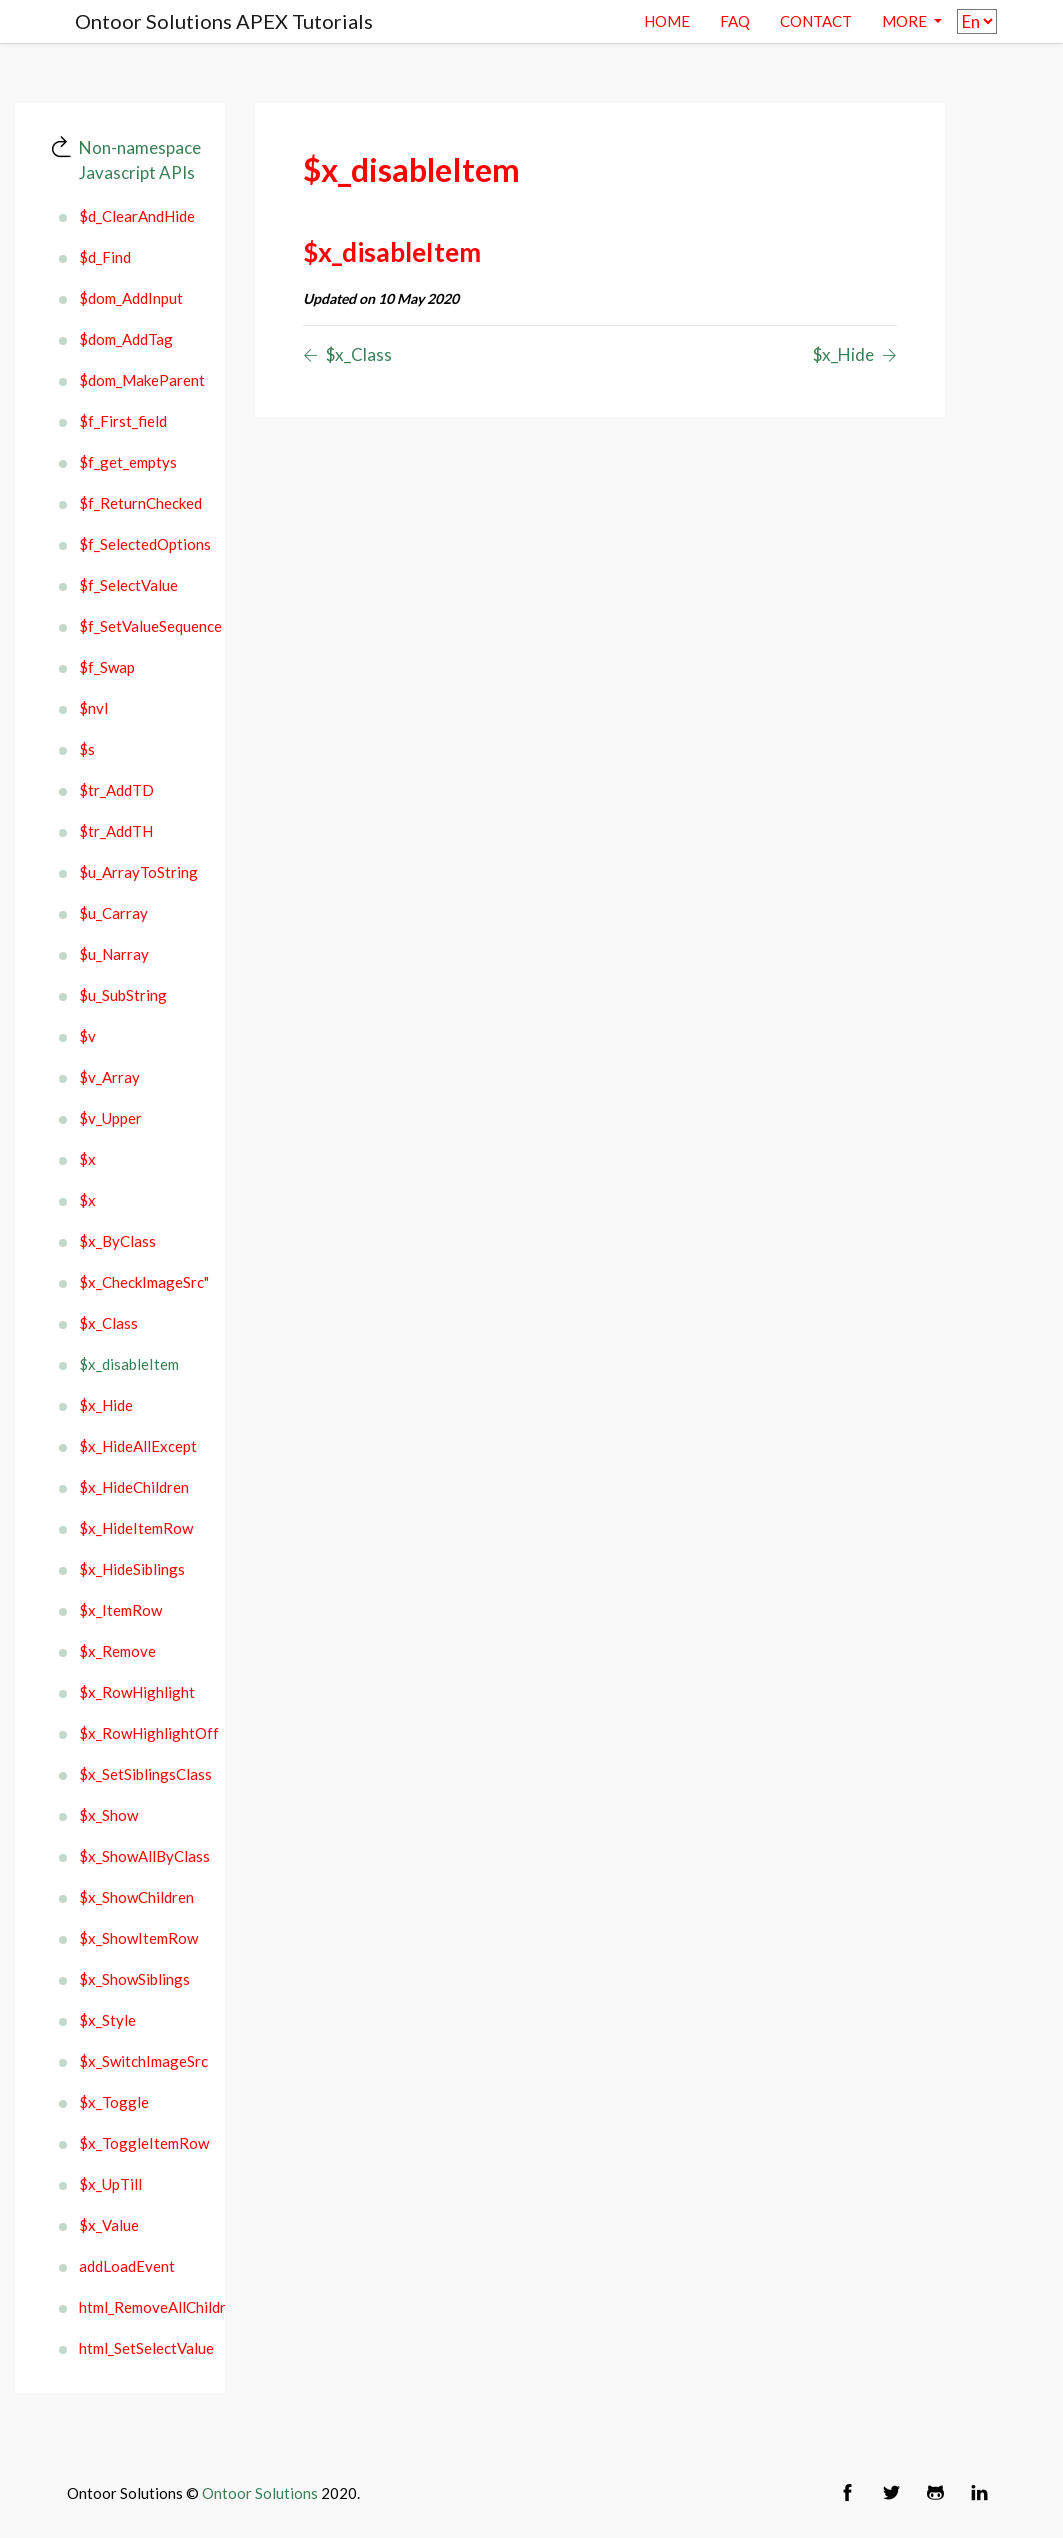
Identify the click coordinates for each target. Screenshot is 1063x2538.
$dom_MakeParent (140, 380)
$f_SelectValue (128, 585)
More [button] (906, 21)
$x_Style (107, 2020)
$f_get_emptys (128, 462)
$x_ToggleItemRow (140, 2143)
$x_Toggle (114, 2102)
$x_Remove (117, 1651)
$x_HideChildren (134, 1487)
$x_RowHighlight (137, 1692)
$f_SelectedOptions (140, 544)
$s (87, 749)
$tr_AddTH (116, 831)
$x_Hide (106, 1405)
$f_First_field (123, 421)
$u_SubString (123, 995)
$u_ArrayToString (138, 872)
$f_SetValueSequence (140, 626)
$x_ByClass (117, 1241)
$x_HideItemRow (136, 1528)
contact (816, 21)
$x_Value (109, 2225)
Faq (735, 21)
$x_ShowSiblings (134, 1979)
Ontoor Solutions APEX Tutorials (224, 21)
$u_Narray (114, 954)
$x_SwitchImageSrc (140, 2061)
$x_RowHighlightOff (140, 1733)
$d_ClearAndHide (137, 216)
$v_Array (109, 1077)
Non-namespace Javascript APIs (140, 160)
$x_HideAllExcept (138, 1446)
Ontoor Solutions (260, 2493)
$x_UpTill (110, 2184)
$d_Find (105, 257)
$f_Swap (107, 667)
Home (667, 21)
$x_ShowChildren (136, 1897)
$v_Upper (110, 1118)
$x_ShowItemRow (138, 1938)
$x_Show (108, 1815)
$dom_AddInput (131, 298)
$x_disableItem (129, 1364)
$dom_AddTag (126, 339)
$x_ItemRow (120, 1610)
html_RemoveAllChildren (140, 2307)
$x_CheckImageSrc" (140, 1282)
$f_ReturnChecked (140, 503)
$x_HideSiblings (132, 1569)
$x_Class (108, 1323)
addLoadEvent (127, 2266)
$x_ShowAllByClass (140, 1856)
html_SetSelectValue (140, 2348)
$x (87, 1159)
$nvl (93, 708)
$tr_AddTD (116, 790)
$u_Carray (113, 913)
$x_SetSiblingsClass (140, 1774)
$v (87, 1036)
